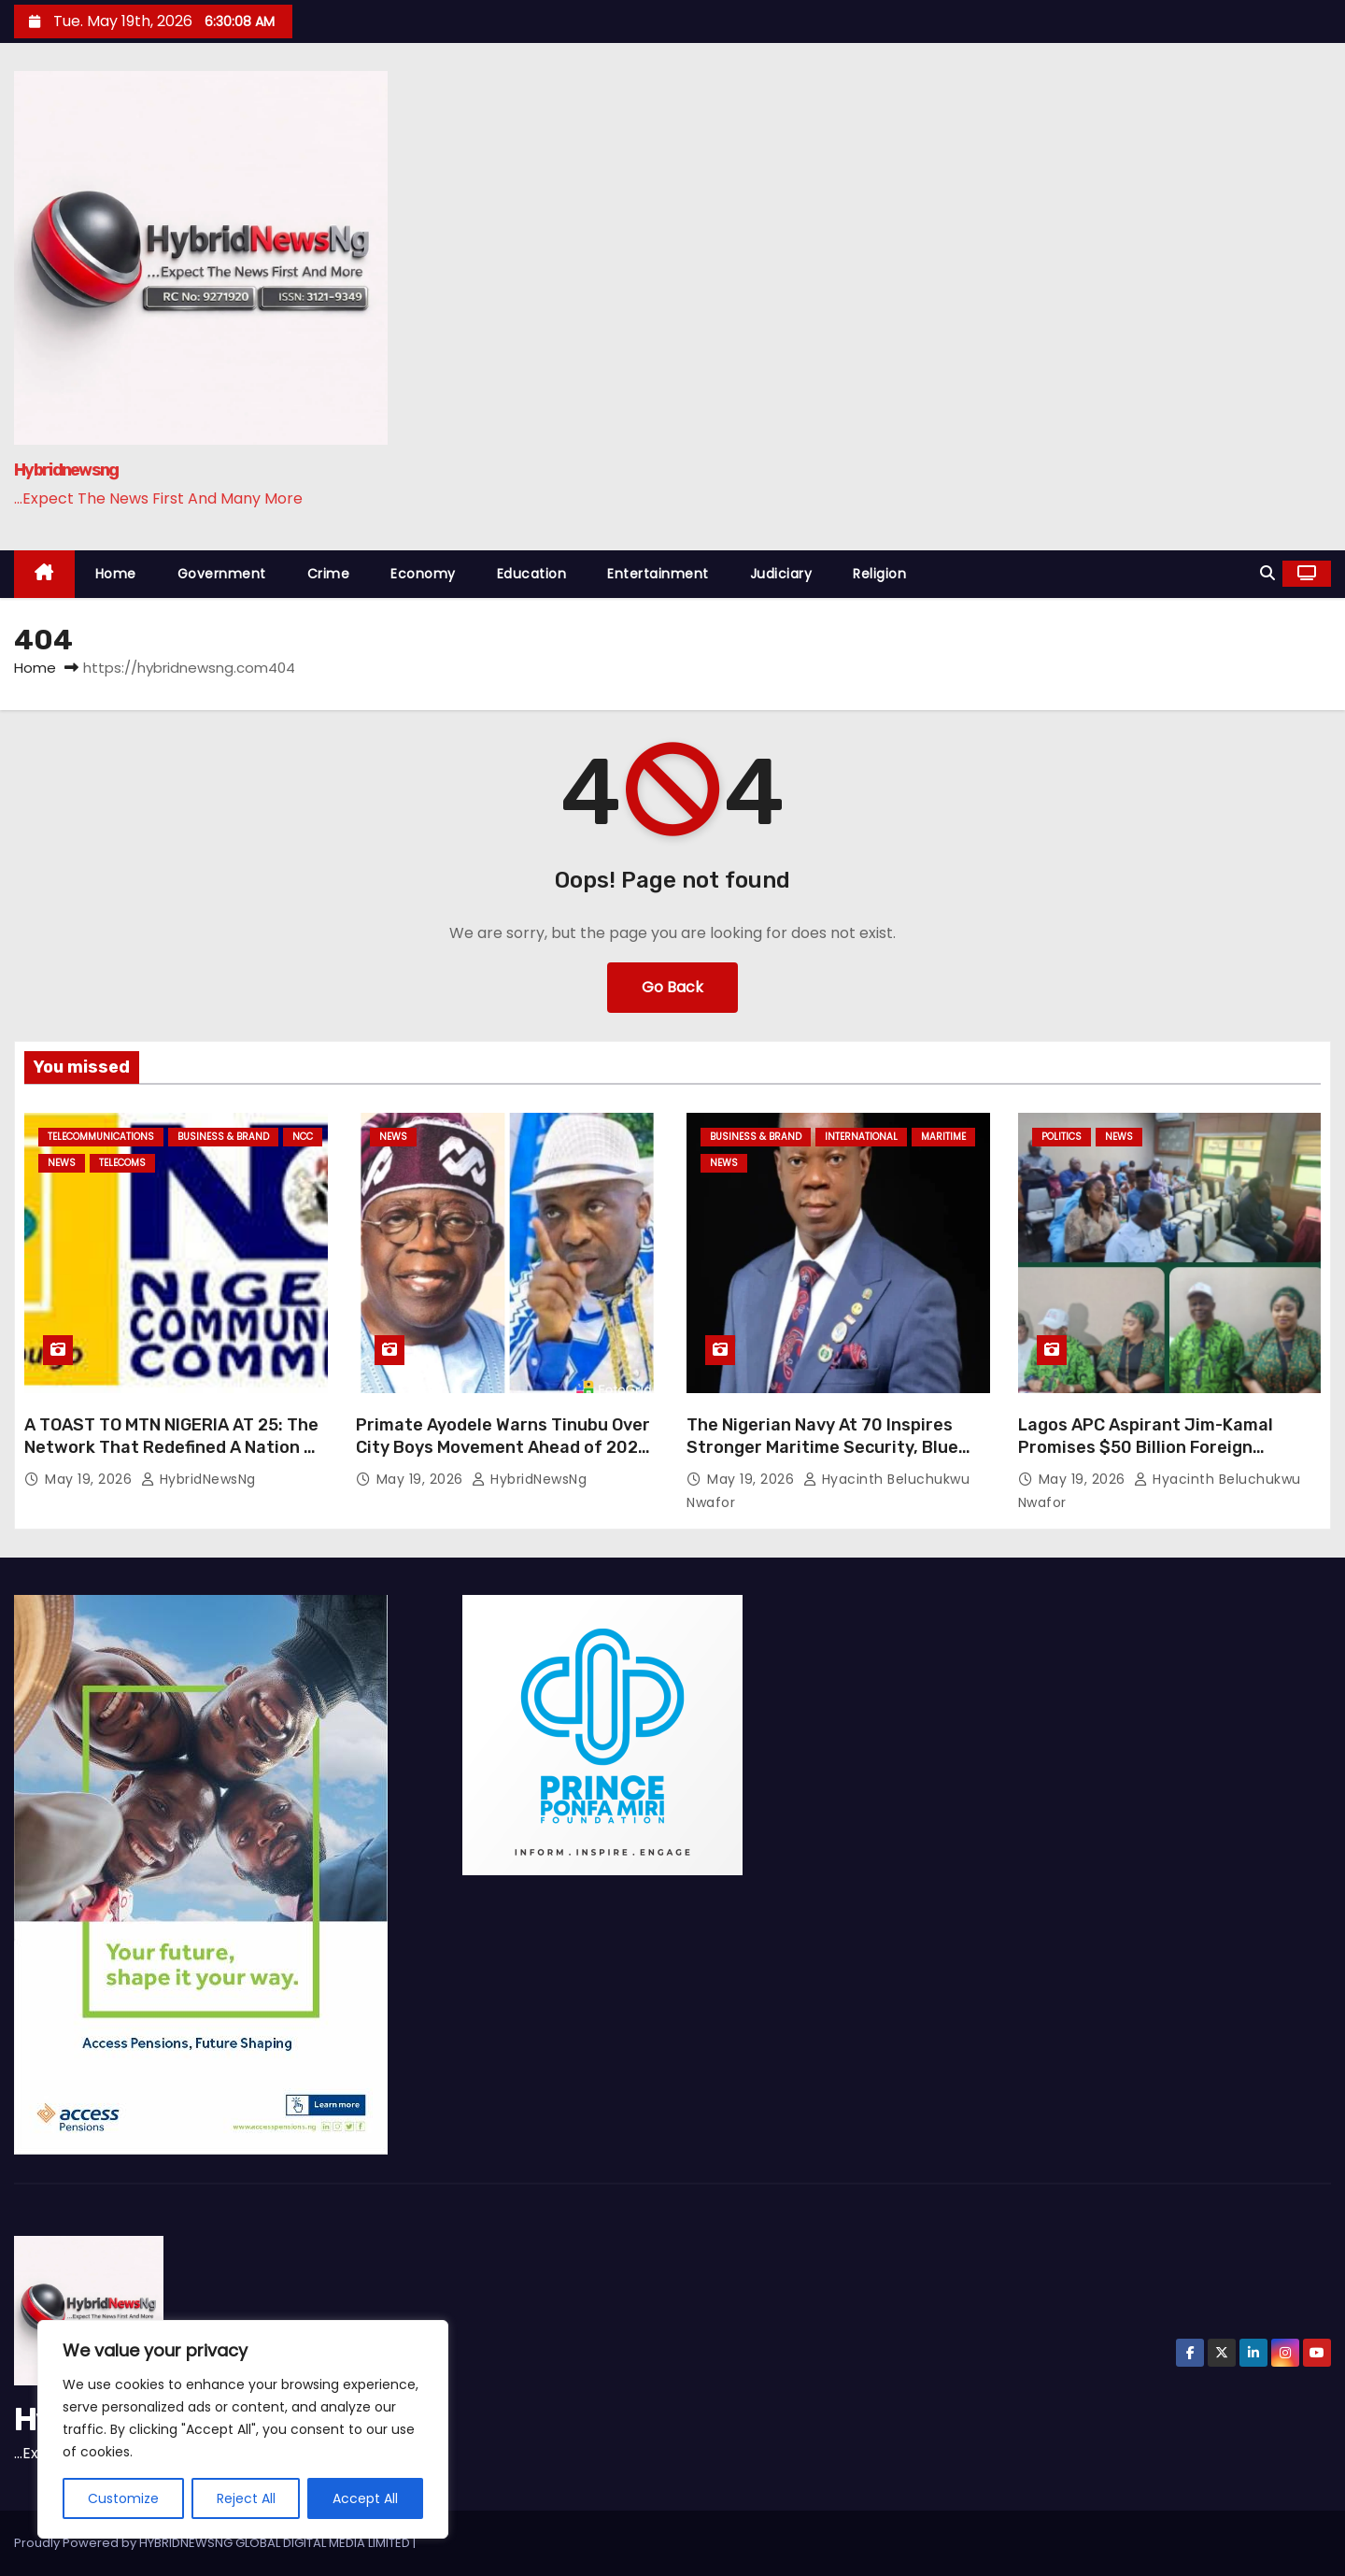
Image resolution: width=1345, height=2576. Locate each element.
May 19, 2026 (90, 1479)
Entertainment (658, 573)
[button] (1267, 573)
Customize (123, 2498)
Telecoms (122, 1163)
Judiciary (781, 573)
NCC (302, 1137)
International (861, 1137)
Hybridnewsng (66, 470)
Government (221, 573)
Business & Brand (223, 1137)
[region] (242, 2429)
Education (532, 573)
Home (115, 573)
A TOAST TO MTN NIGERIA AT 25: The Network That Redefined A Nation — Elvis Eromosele (171, 1447)
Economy (423, 573)
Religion (879, 573)
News (62, 1163)
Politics (1061, 1137)
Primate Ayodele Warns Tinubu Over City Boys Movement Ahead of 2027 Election (503, 1447)
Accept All (365, 2498)
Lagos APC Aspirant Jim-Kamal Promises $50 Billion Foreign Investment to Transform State (1149, 1447)
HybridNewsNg (198, 1479)
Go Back (672, 987)
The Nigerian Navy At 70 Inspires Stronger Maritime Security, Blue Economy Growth (822, 1447)
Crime (328, 573)
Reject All (246, 2498)
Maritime (943, 1137)
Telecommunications (101, 1137)
